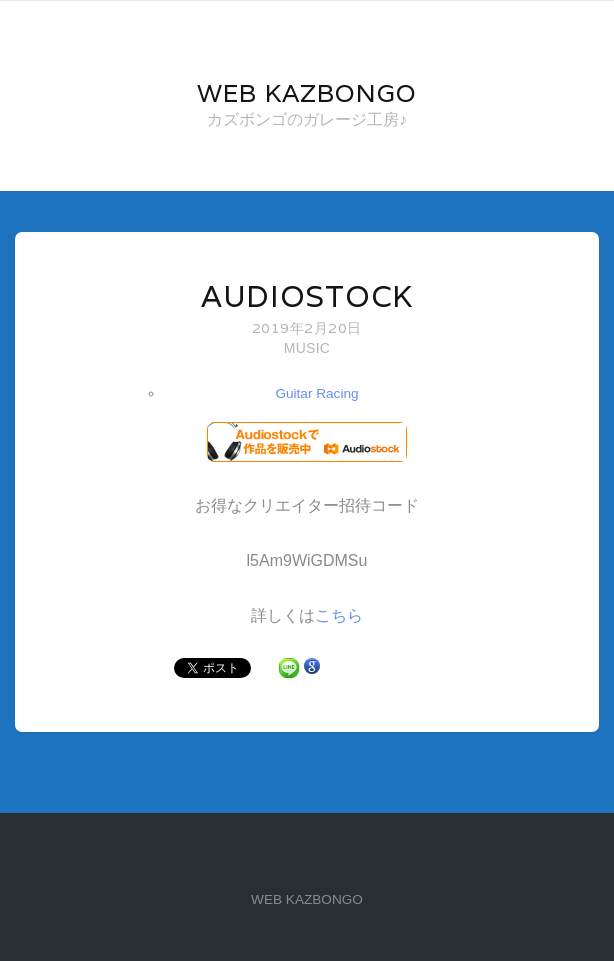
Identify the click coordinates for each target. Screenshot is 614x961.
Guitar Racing (316, 393)
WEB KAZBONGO (307, 899)
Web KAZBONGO (307, 93)
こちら (339, 615)
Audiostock (307, 296)
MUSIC (307, 348)
